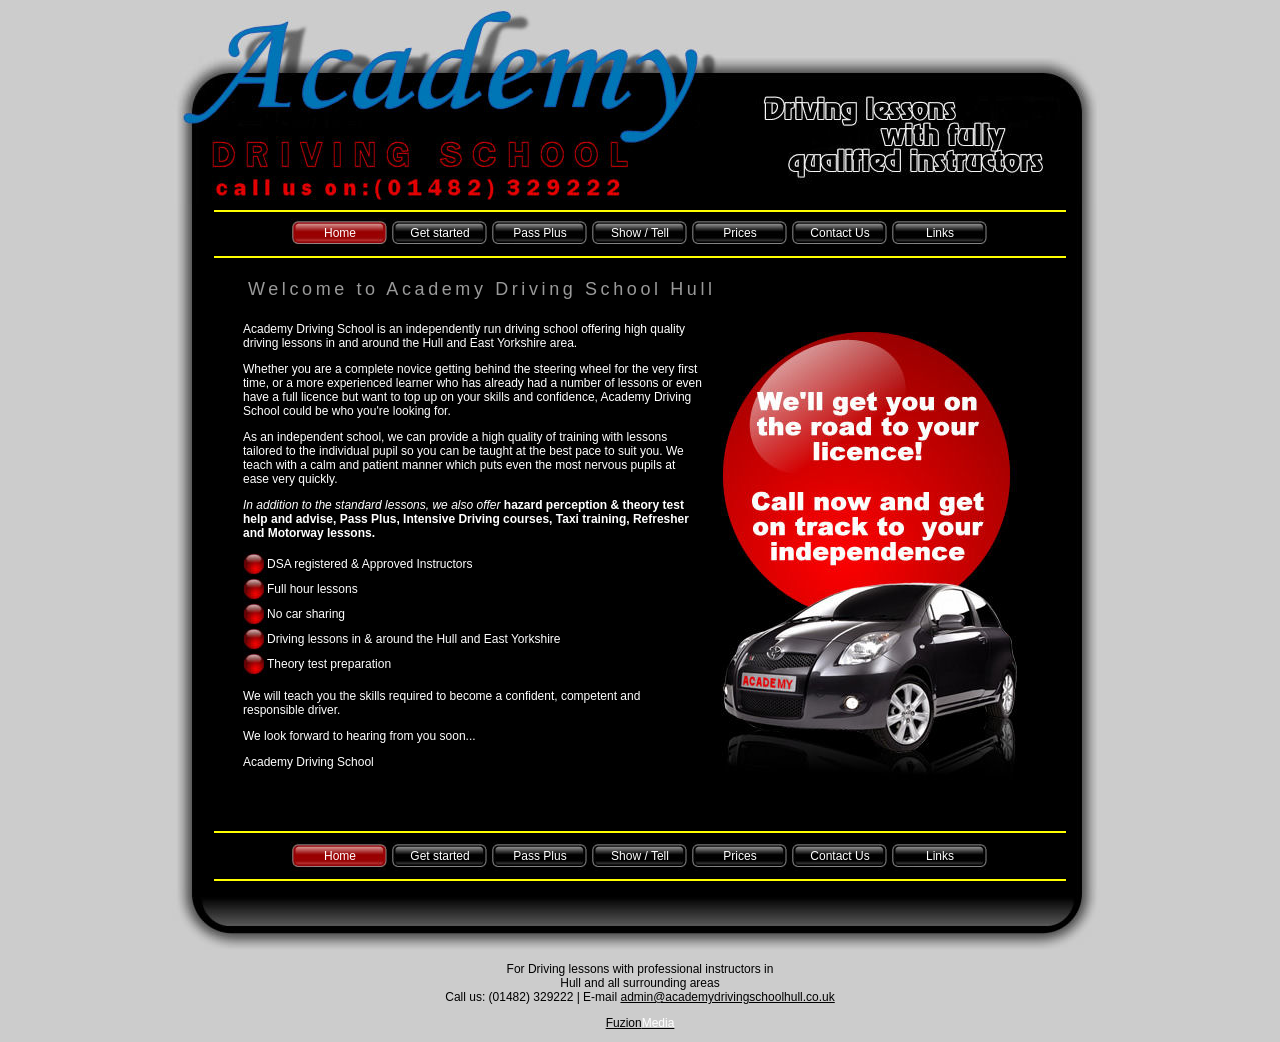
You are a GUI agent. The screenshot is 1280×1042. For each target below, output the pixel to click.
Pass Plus (539, 233)
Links (940, 233)
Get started (439, 233)
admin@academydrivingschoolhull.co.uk (727, 997)
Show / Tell (640, 233)
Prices (739, 233)
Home (340, 233)
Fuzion (640, 1023)
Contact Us (839, 233)
